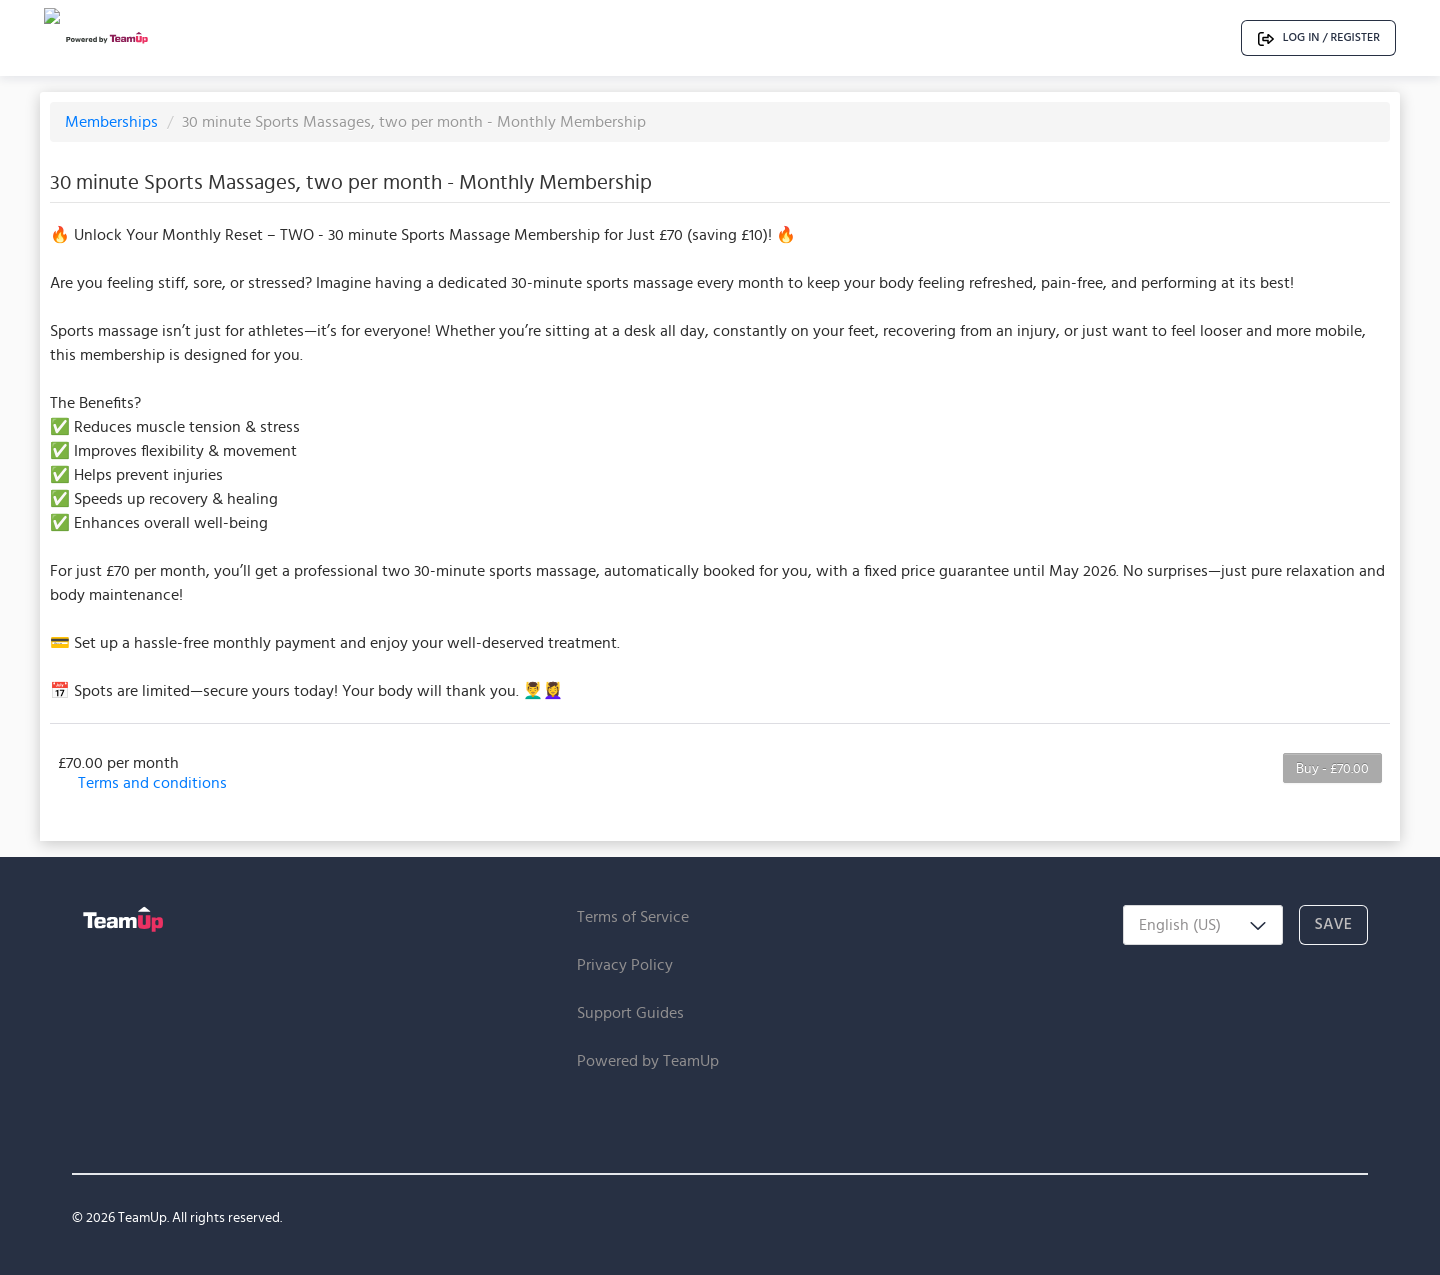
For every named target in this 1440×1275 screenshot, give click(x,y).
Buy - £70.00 (1332, 768)
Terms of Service (633, 916)
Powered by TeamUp (648, 1060)
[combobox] (1203, 925)
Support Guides (630, 1012)
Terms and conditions (152, 782)
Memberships (113, 121)
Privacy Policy (625, 964)
